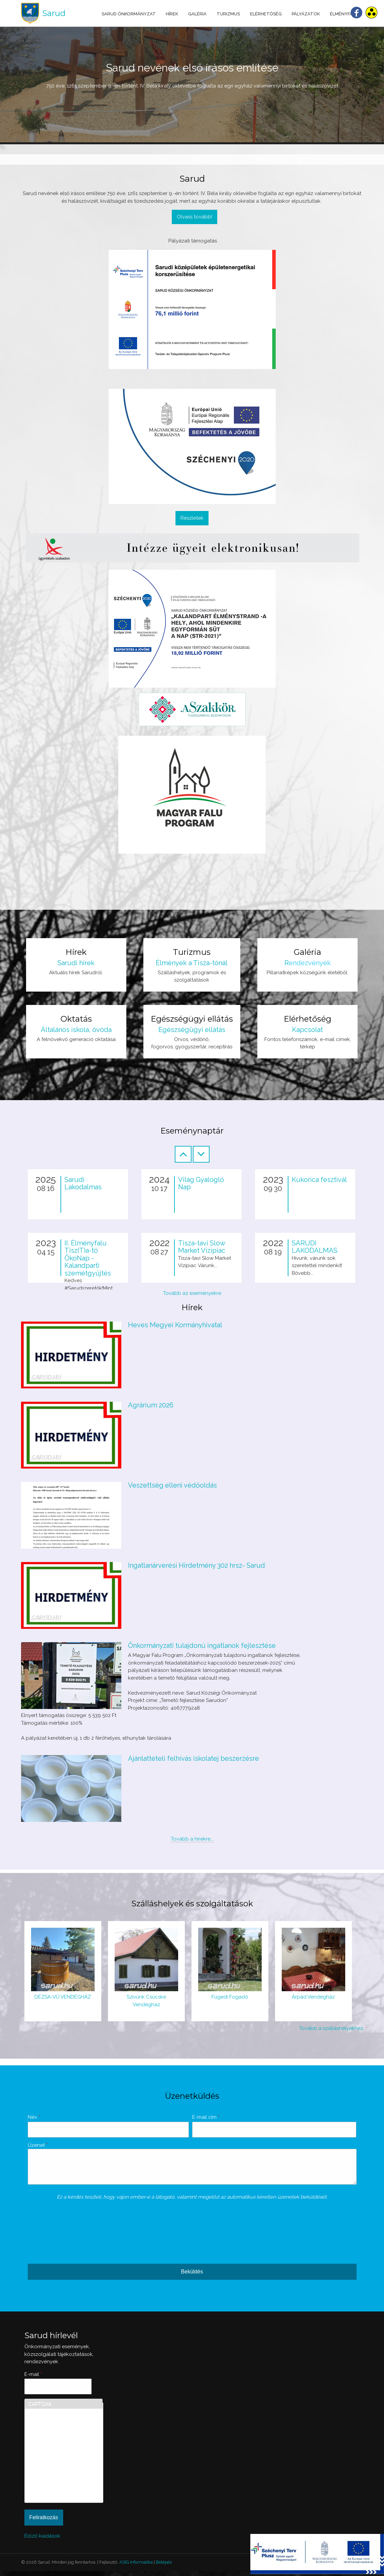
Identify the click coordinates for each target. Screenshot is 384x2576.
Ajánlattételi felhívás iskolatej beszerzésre (193, 1758)
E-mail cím (206, 2117)
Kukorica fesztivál (319, 1180)
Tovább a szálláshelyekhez (331, 2028)
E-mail (33, 2379)
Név (34, 2117)
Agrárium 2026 (150, 1405)
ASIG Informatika (136, 2567)
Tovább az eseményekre (192, 1293)
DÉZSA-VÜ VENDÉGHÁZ (62, 1997)
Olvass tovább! (194, 217)
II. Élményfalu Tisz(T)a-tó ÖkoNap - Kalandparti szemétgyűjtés (88, 1258)
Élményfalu (344, 13)
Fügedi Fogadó (230, 1997)
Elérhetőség (266, 13)
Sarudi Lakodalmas (83, 1183)
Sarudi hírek (76, 963)
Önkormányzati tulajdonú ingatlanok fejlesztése (202, 1646)
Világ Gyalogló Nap (201, 1183)
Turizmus (228, 13)
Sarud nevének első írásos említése (192, 67)
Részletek (192, 518)
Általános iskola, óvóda (76, 1030)
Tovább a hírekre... (192, 1839)
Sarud (54, 13)
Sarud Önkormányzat (129, 13)
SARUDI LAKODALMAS (315, 1247)
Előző (183, 1154)
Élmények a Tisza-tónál (192, 963)
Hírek (172, 13)
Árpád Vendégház (313, 1997)
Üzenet (38, 2145)
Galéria (197, 13)
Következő (201, 1154)
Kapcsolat (307, 1030)
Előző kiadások (42, 2541)
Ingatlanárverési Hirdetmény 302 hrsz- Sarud (196, 1565)
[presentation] (55, 2235)
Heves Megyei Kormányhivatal (175, 1325)
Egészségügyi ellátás (191, 1030)
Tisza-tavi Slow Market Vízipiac (201, 1247)
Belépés (164, 2567)
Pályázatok (306, 13)
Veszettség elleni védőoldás (172, 1485)
